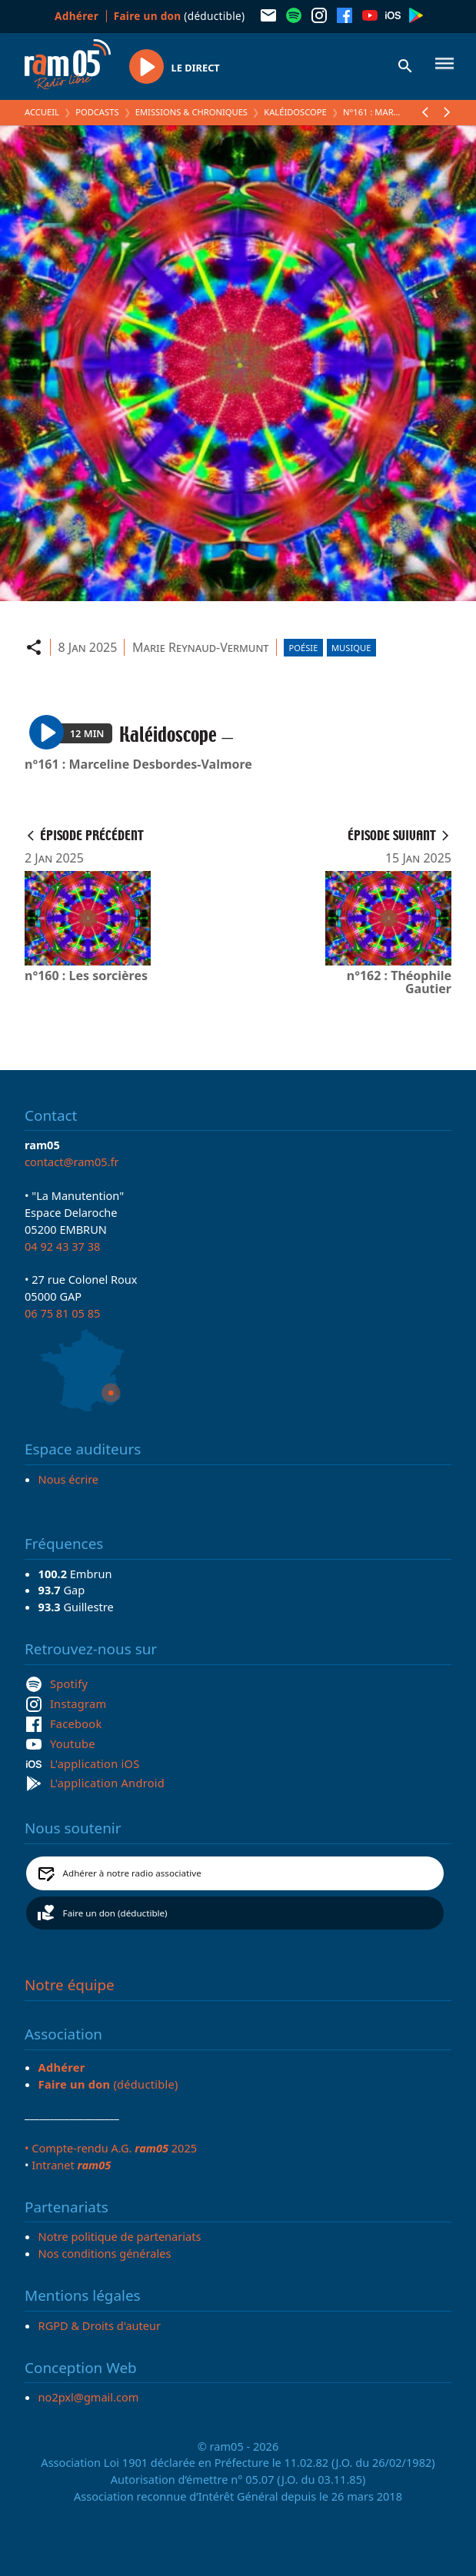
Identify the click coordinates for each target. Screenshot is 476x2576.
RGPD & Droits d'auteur (99, 2325)
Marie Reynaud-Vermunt (200, 647)
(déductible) (179, 15)
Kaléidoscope (295, 112)
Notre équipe (70, 1985)
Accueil (42, 112)
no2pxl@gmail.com (88, 2397)
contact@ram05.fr (72, 1161)
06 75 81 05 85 (62, 1313)
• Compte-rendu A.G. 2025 (111, 2148)
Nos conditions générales (104, 2253)
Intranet (71, 2164)
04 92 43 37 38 (62, 1246)
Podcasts (96, 112)
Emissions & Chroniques (191, 112)
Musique (351, 647)
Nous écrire (68, 1479)
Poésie (303, 647)
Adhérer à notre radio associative (132, 1873)
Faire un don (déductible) (115, 1913)
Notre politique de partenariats (119, 2236)
